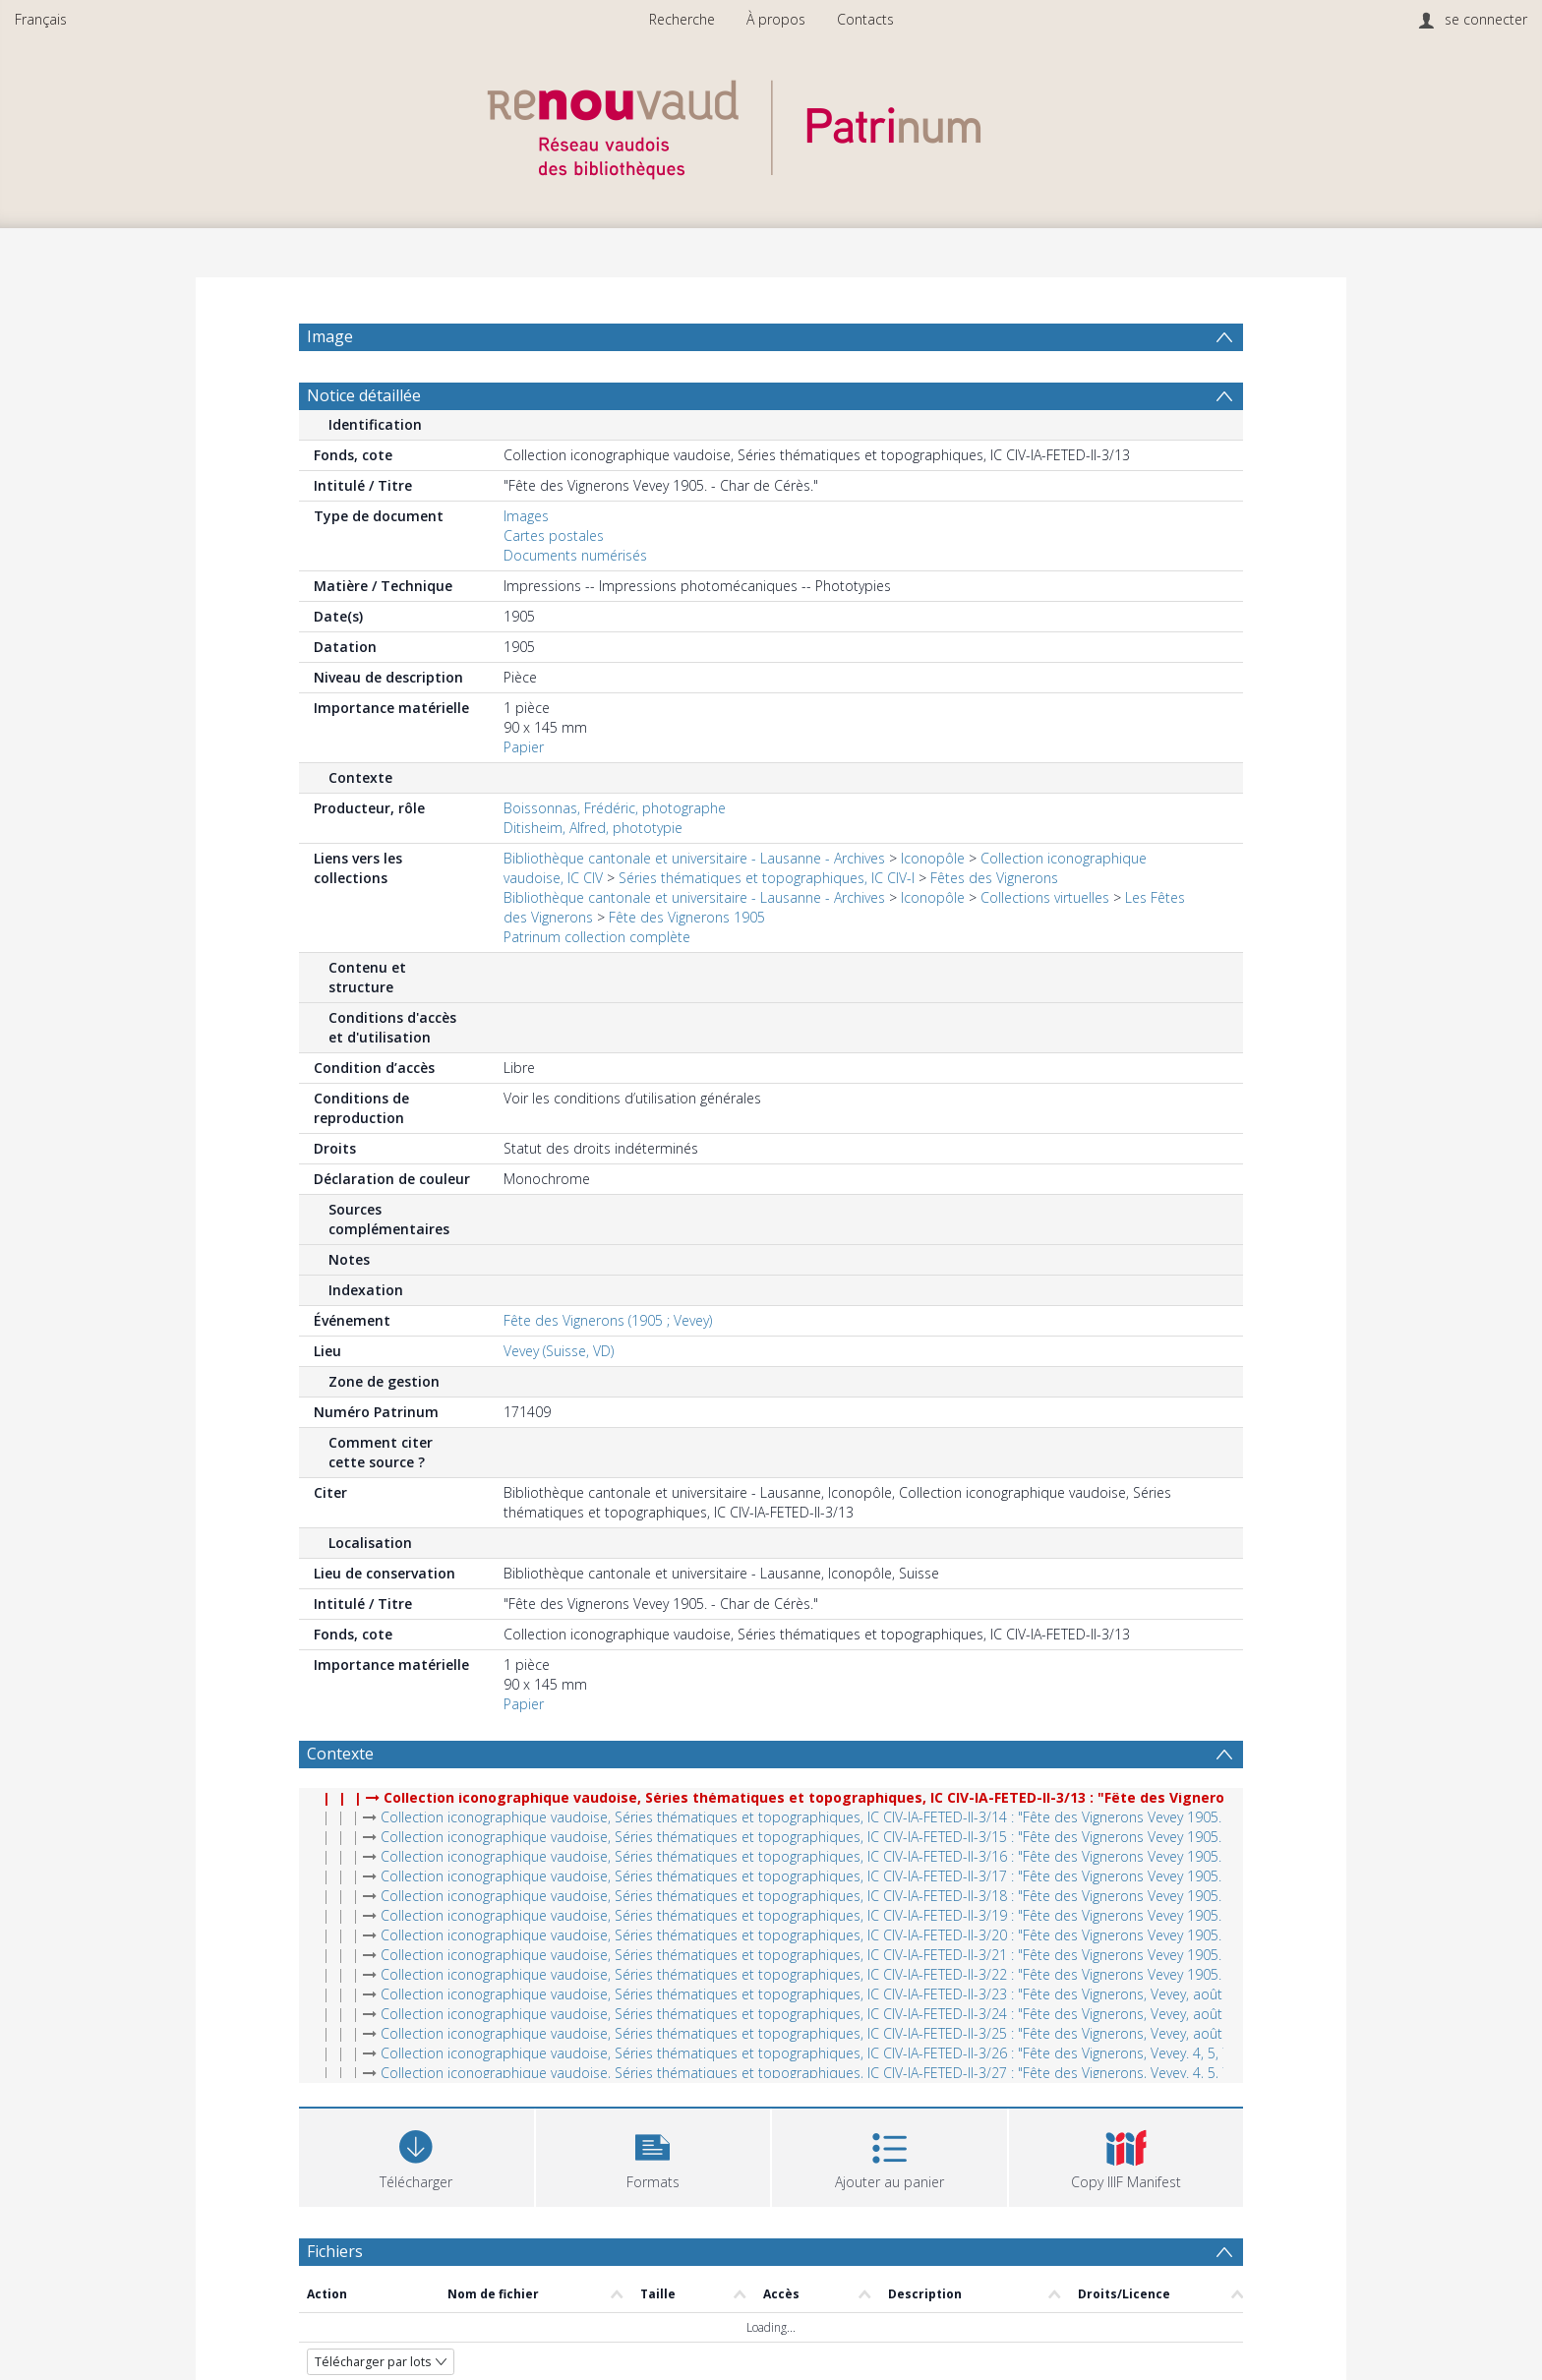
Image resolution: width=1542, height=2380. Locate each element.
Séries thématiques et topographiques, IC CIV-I (767, 925)
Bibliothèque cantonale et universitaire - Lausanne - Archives (694, 905)
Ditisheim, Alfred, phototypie (593, 874)
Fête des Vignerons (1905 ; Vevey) (608, 1367)
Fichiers (335, 2298)
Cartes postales (554, 582)
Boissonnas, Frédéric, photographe (615, 855)
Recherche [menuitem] (682, 19)
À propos (775, 19)
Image (330, 336)
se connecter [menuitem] (1486, 19)
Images (526, 563)
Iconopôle (933, 905)
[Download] (416, 2202)
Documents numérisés (575, 602)
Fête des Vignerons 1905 (687, 964)
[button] (653, 2202)
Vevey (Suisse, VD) (559, 1398)
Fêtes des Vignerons (994, 925)
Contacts (865, 19)
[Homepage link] (771, 124)
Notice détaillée (364, 442)
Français (41, 19)
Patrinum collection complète (597, 984)
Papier (524, 794)
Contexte (340, 1801)
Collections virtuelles (1044, 944)
